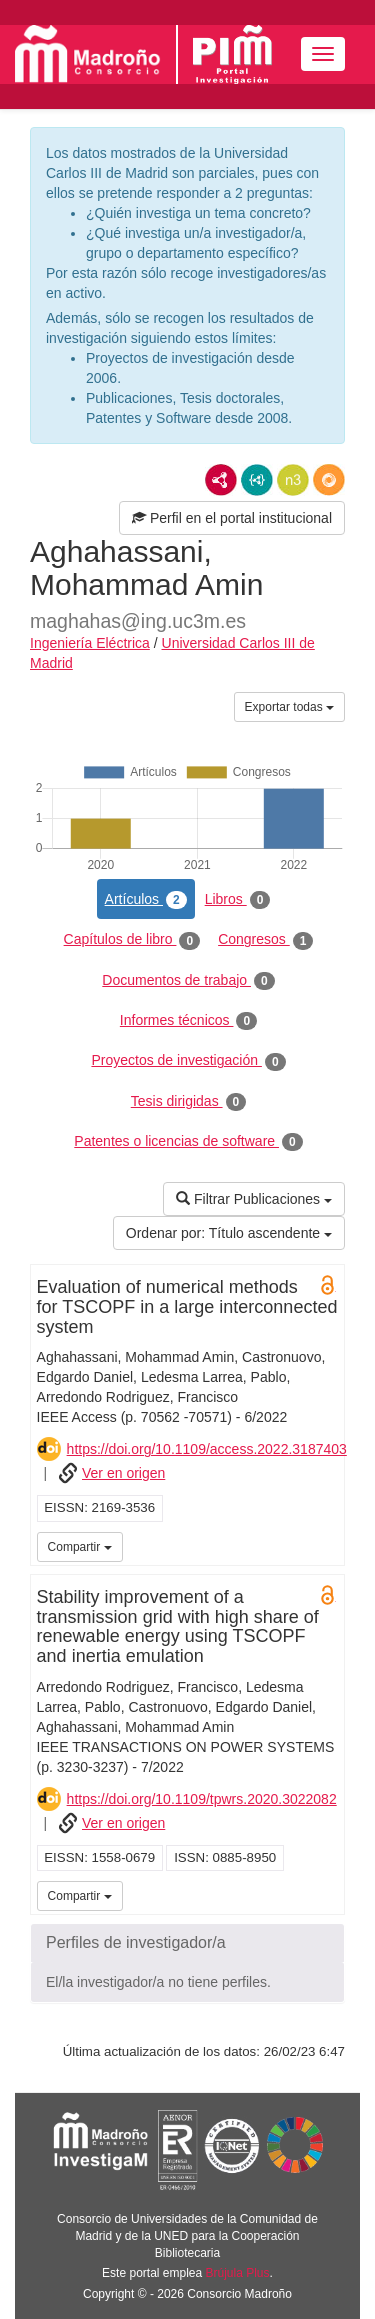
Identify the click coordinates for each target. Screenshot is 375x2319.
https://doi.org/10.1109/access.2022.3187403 (207, 1449)
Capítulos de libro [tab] (132, 940)
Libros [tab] (238, 900)
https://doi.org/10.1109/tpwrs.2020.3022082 (202, 1799)
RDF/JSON (329, 480)
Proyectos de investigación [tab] (188, 1061)
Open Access (328, 1285)
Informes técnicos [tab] (188, 1021)
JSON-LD (257, 480)
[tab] (187, 1943)
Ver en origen (123, 1473)
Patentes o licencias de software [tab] (188, 1142)
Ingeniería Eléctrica (90, 643)
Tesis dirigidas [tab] (189, 1102)
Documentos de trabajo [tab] (188, 981)
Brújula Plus (238, 2273)
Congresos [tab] (265, 940)
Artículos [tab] (146, 900)
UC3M (326, 1545)
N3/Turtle (293, 480)
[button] (187, 1943)
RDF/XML (221, 480)
